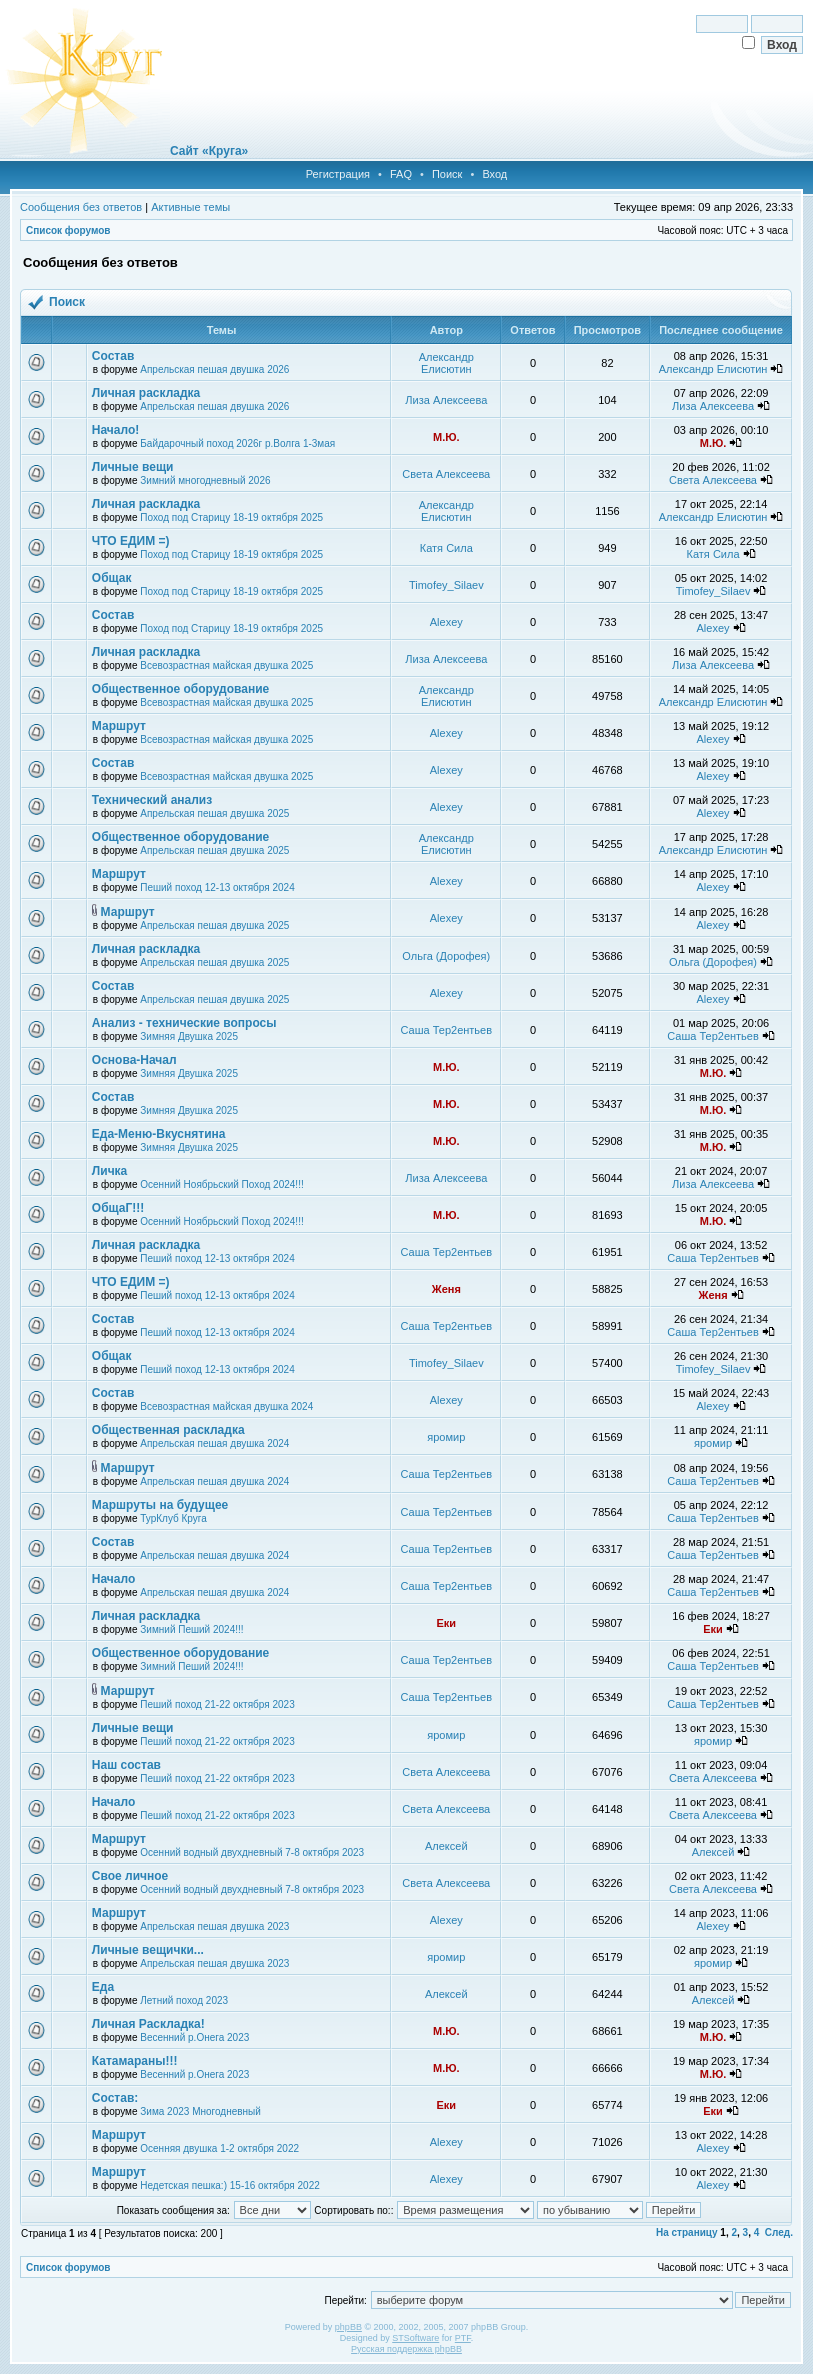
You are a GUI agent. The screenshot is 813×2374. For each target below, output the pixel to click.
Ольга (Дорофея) (446, 956)
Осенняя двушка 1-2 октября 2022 (219, 2148)
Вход (494, 174)
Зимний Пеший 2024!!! (191, 1629)
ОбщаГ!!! (118, 1208)
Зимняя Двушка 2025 (189, 1036)
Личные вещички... (148, 1950)
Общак (112, 578)
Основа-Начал (134, 1060)
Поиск (447, 174)
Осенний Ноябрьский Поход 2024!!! (221, 1184)
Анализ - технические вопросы (184, 1023)
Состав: (115, 2098)
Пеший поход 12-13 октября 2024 (217, 887)
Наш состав (126, 1765)
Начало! (115, 430)
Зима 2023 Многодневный (200, 2111)
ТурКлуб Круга (173, 1518)
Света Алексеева (446, 474)
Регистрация (338, 174)
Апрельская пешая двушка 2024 (214, 1443)
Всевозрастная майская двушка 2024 (226, 1406)
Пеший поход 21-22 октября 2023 (217, 1704)
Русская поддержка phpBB (406, 2349)
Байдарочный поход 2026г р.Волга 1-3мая (237, 443)
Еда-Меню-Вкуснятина (159, 1134)
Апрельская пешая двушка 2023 (214, 1926)
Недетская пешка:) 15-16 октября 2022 (230, 2185)
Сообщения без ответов (81, 207)
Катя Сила (446, 548)
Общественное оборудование (180, 689)
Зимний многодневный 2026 (205, 480)
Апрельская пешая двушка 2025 (214, 813)
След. (779, 2232)
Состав (113, 356)
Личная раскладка (146, 393)
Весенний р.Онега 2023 (194, 2037)
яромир (446, 1437)
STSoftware (415, 2338)
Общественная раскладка (168, 1430)
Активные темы (190, 207)
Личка (109, 1171)
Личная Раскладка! (148, 2024)
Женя (446, 1289)
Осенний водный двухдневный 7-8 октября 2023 (252, 1852)
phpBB (348, 2327)
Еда (103, 1987)
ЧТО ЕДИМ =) (131, 541)
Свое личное (130, 1876)
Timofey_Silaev (446, 585)
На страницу (687, 2232)
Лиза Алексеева (446, 400)
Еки (446, 1623)
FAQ (401, 174)
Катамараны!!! (135, 2061)
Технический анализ (152, 800)
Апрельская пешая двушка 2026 (214, 369)
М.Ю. (446, 437)
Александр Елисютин (446, 363)
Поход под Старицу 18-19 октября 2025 (231, 517)
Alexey (446, 622)
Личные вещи (133, 467)
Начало (113, 1579)
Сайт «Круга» (209, 151)
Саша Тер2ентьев (447, 1030)
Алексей (446, 1846)
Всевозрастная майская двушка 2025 (226, 665)
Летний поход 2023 (184, 2000)
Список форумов (68, 230)
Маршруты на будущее (160, 1505)
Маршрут (119, 726)
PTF (463, 2338)
